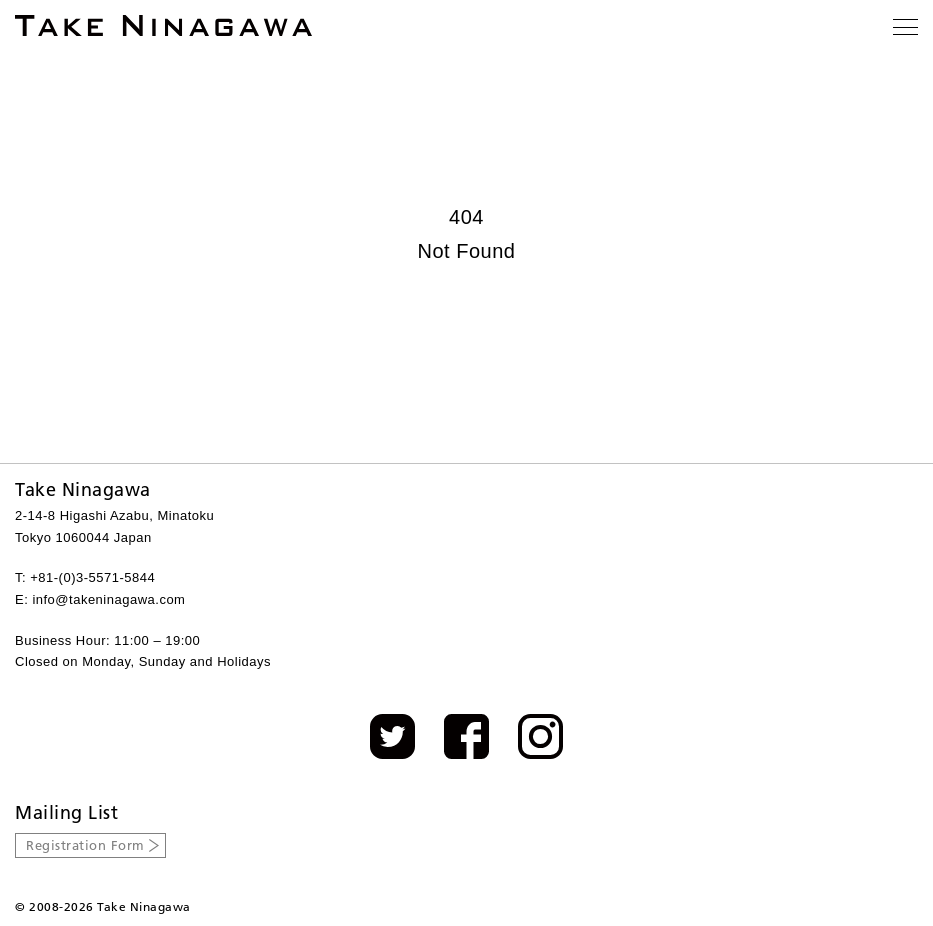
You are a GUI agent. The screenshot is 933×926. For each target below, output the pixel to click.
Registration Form (85, 845)
